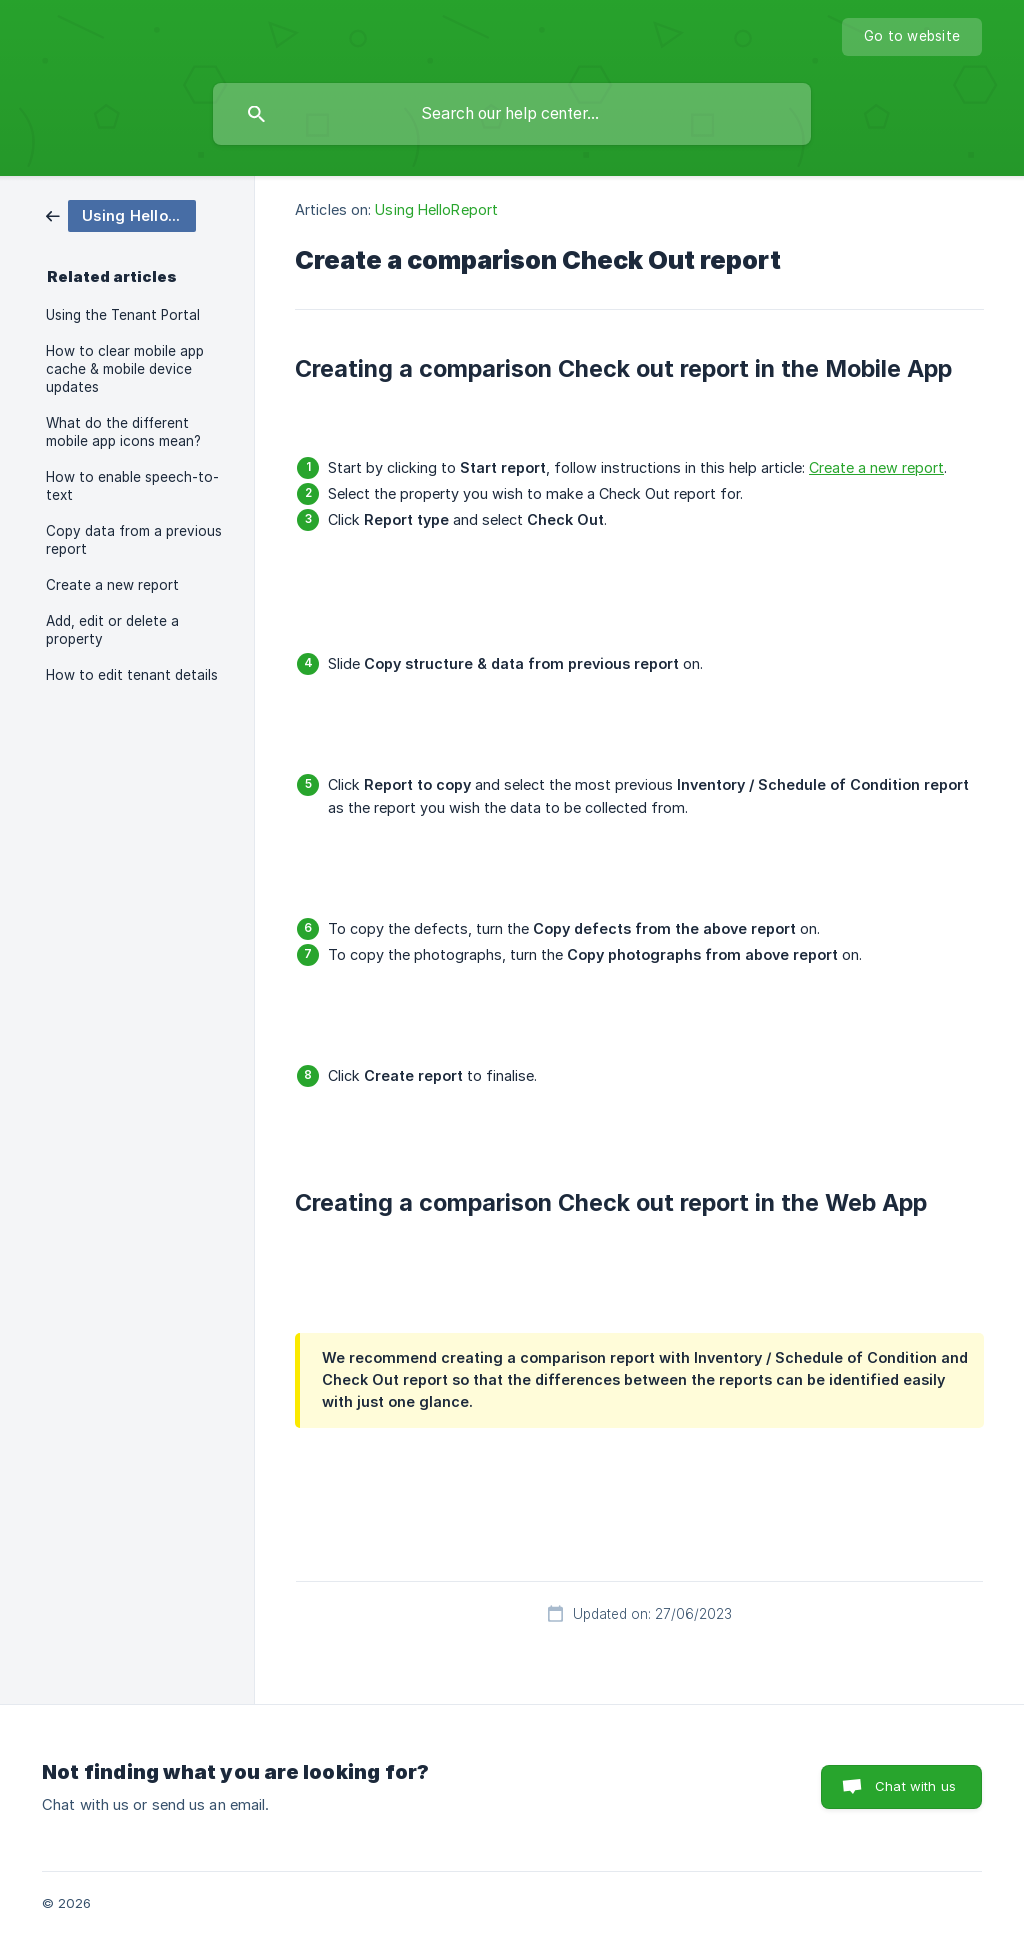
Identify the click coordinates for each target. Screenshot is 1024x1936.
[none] (912, 37)
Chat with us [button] (915, 1786)
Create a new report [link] (112, 585)
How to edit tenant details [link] (132, 675)
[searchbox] (512, 114)
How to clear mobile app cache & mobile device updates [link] (125, 369)
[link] (121, 214)
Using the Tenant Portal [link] (123, 315)
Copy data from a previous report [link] (134, 540)
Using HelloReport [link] (436, 209)
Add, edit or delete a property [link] (112, 630)
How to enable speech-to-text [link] (132, 486)
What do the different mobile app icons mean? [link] (123, 432)
